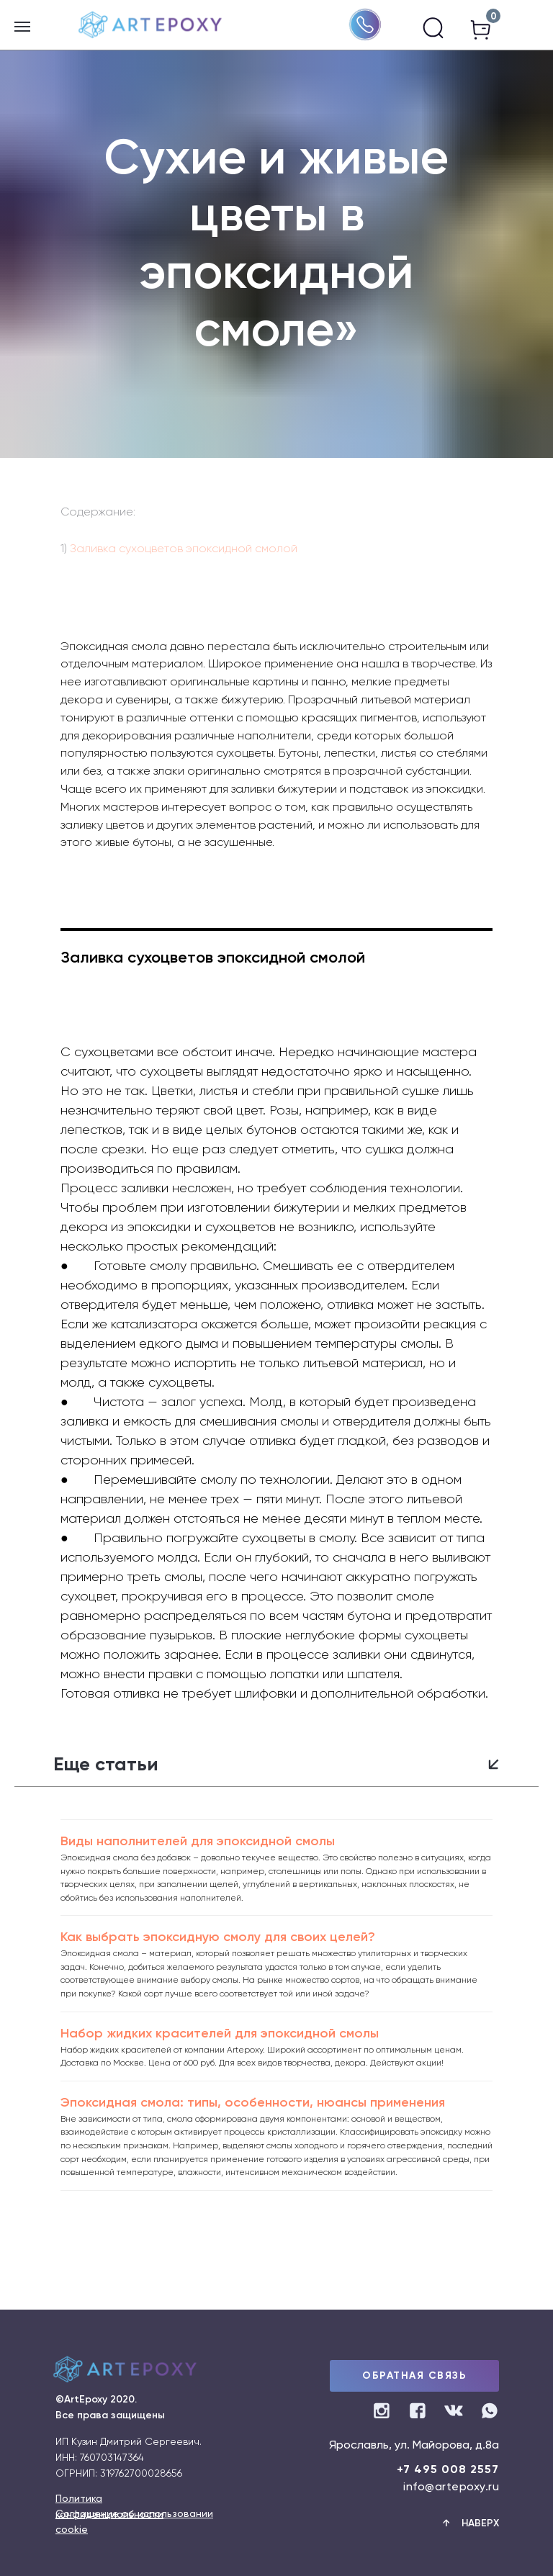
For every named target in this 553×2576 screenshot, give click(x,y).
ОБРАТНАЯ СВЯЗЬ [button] (414, 2375)
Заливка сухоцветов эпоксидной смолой (182, 548)
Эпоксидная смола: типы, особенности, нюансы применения (252, 2102)
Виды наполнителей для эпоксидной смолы (197, 1841)
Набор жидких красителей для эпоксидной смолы (219, 2033)
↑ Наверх (471, 2523)
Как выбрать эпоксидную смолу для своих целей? (217, 1937)
